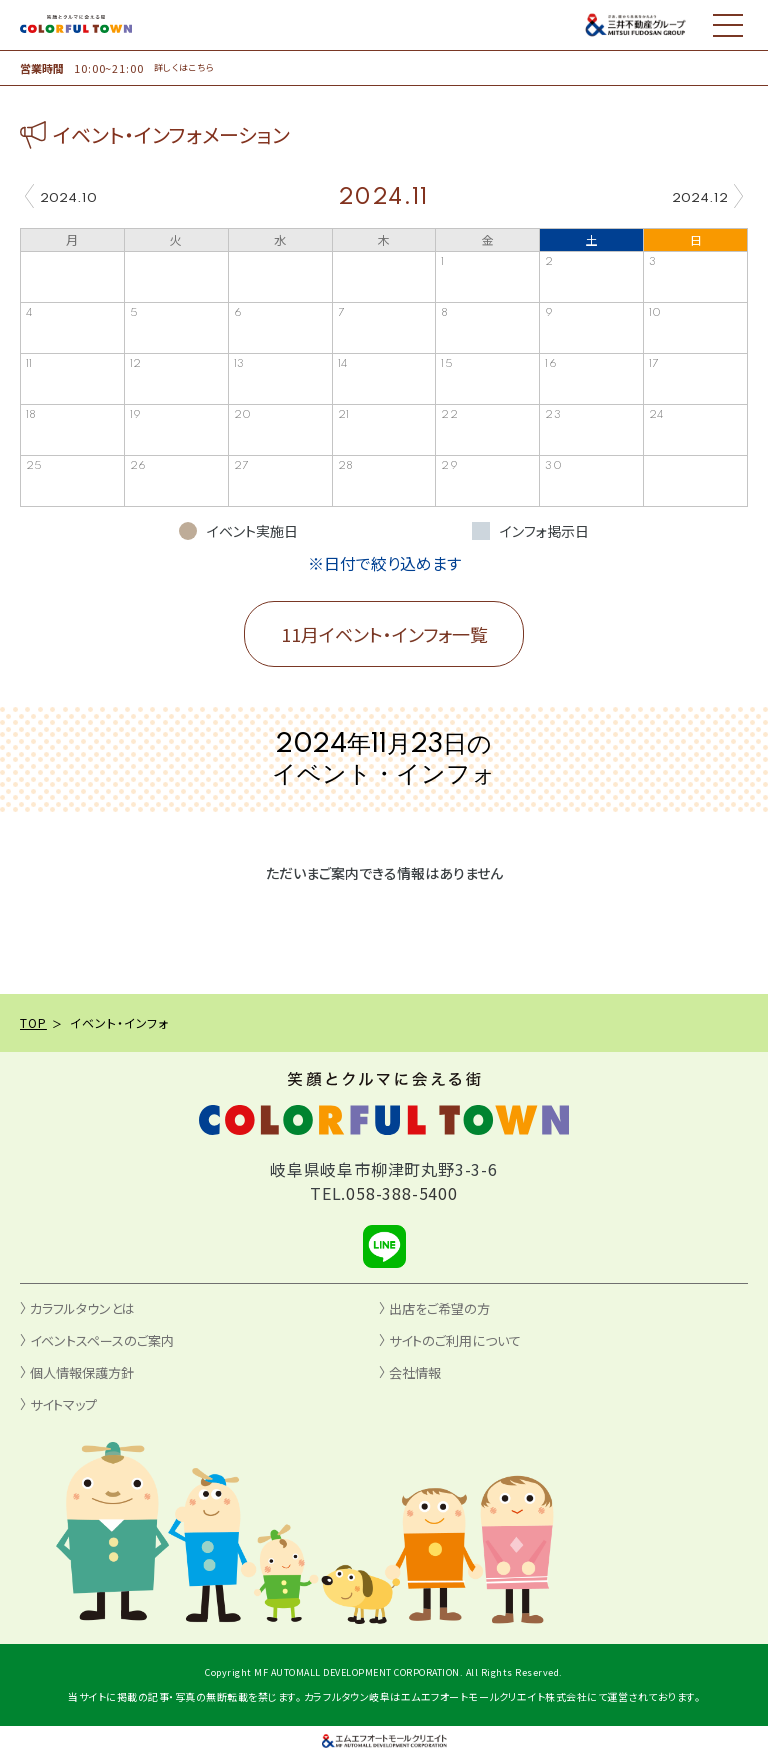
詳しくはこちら (184, 68)
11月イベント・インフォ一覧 (384, 634)
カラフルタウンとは (82, 1308)
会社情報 (415, 1372)
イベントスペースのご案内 (102, 1340)
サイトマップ (63, 1404)
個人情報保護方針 (82, 1372)
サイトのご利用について (455, 1340)
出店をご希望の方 (439, 1308)
